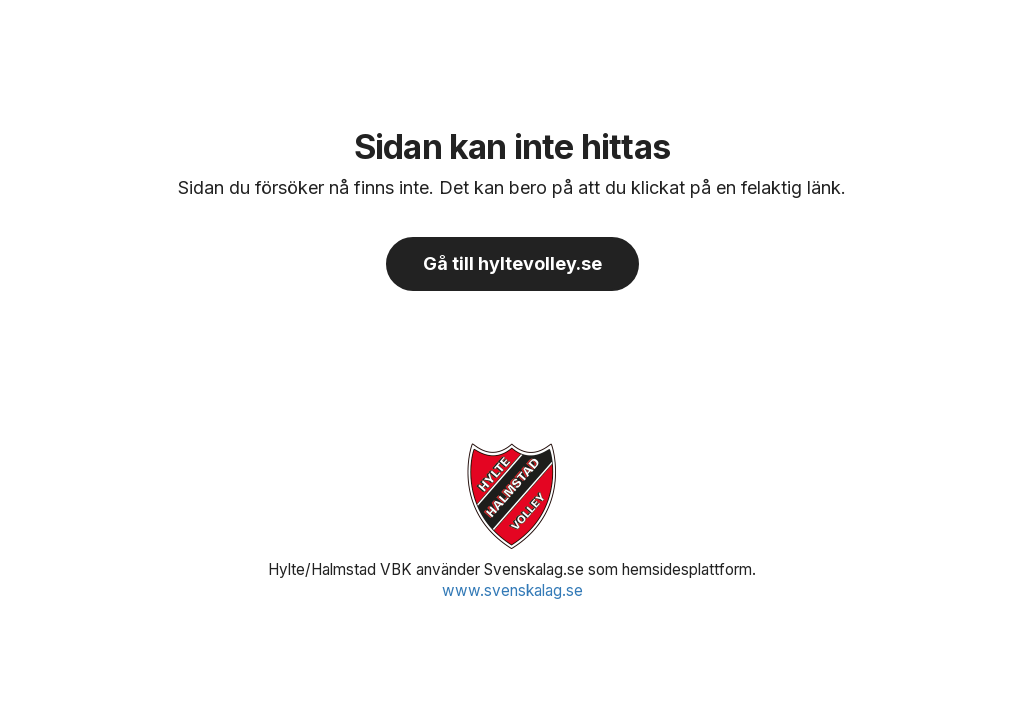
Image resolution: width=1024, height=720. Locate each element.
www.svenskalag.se (512, 590)
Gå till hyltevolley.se (512, 263)
